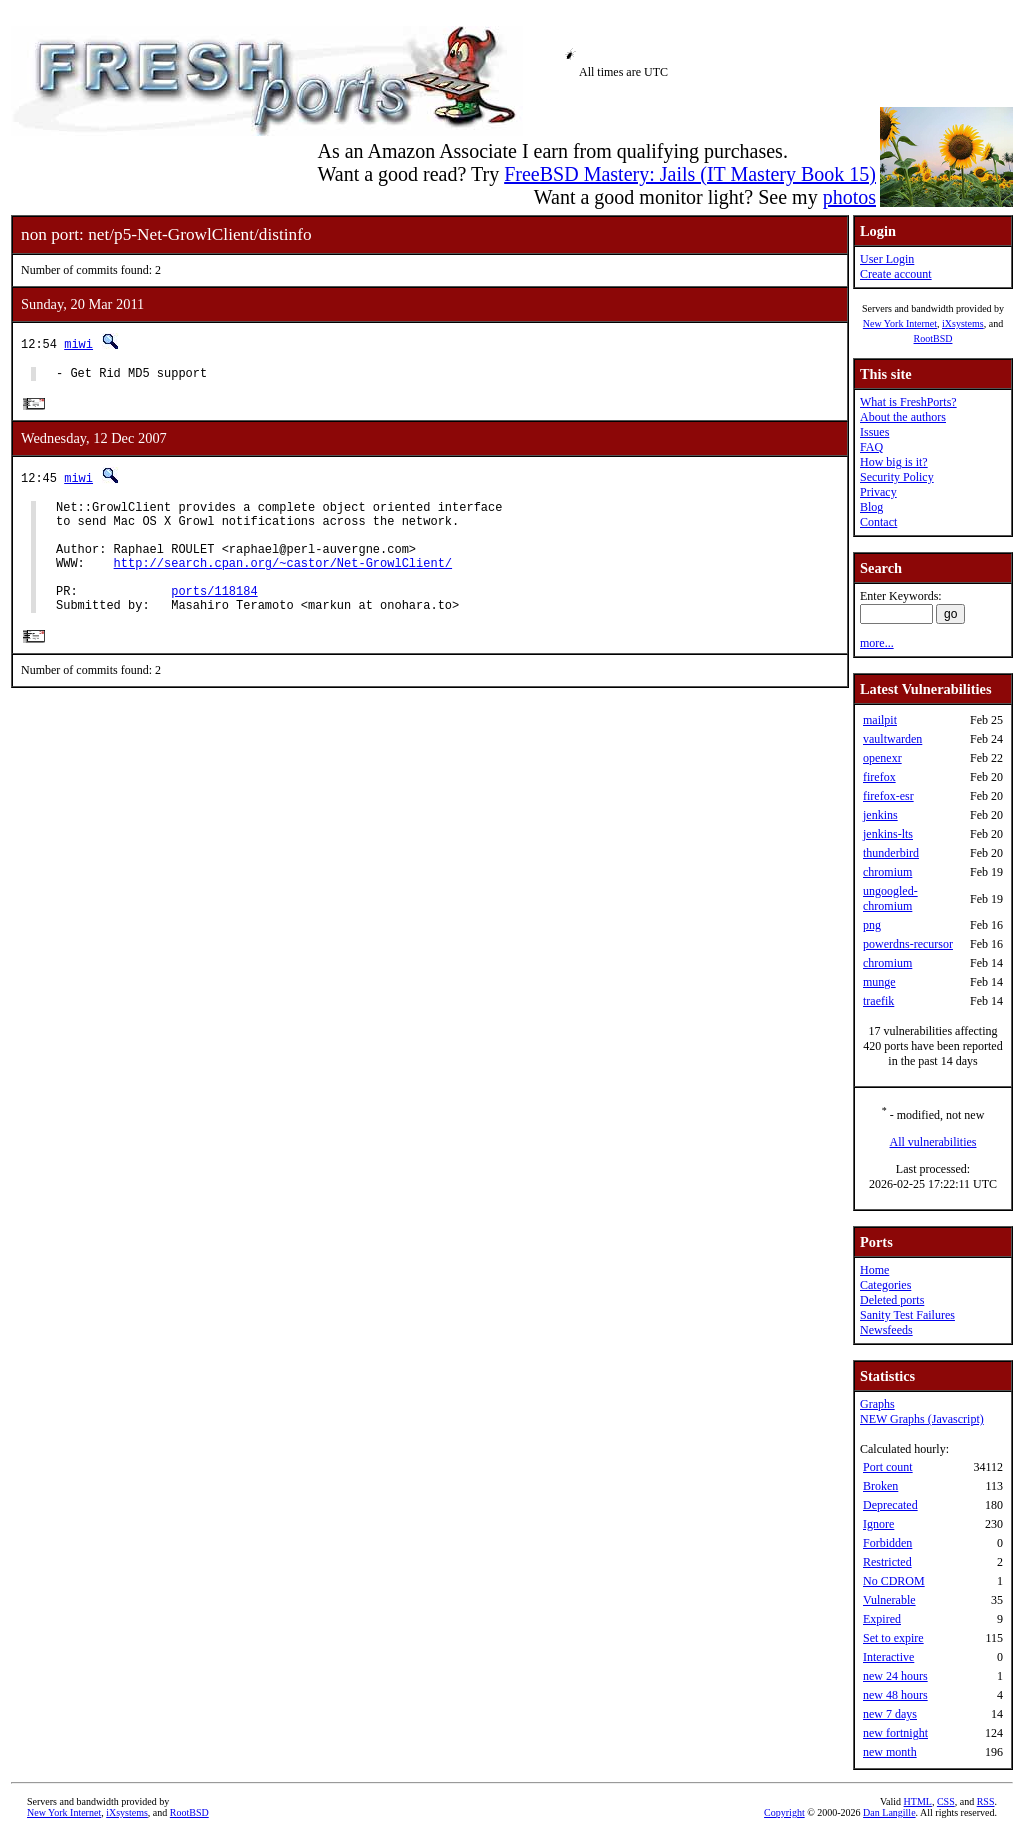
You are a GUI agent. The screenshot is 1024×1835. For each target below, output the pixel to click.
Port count (888, 1467)
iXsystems (963, 323)
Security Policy (897, 477)
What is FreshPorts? (908, 402)
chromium (887, 872)
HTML (918, 1801)
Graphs (877, 1404)
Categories (885, 1285)
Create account (896, 274)
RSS (986, 1801)
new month (890, 1752)
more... (877, 643)
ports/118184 (214, 615)
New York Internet (900, 323)
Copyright (784, 1812)
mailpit (880, 720)
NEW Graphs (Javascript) (922, 1419)
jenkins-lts (888, 834)
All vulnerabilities (933, 1142)
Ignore (878, 1524)
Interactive (888, 1657)
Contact (878, 522)
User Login (887, 259)
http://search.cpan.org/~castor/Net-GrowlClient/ (283, 581)
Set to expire (893, 1638)
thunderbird (891, 853)
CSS (946, 1801)
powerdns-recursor (908, 944)
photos (849, 197)
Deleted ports (892, 1300)
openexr (882, 758)
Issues (874, 432)
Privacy (878, 492)
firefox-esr (888, 796)
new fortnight (895, 1733)
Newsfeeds (886, 1330)
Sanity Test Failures (907, 1315)
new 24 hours (895, 1676)
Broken (880, 1486)
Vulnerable (889, 1600)
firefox (879, 777)
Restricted (887, 1562)
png (872, 925)
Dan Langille (889, 1812)
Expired (882, 1619)
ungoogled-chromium (890, 898)
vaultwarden (892, 739)
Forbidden (887, 1543)
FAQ (871, 447)
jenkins (880, 815)
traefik (878, 1001)
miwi (78, 343)
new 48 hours (895, 1695)
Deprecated (890, 1505)
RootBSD (933, 338)
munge (879, 982)
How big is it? (894, 462)
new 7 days (890, 1714)
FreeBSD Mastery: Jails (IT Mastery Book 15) (690, 174)
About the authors (903, 417)
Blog (871, 507)
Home (874, 1270)
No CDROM (894, 1581)
